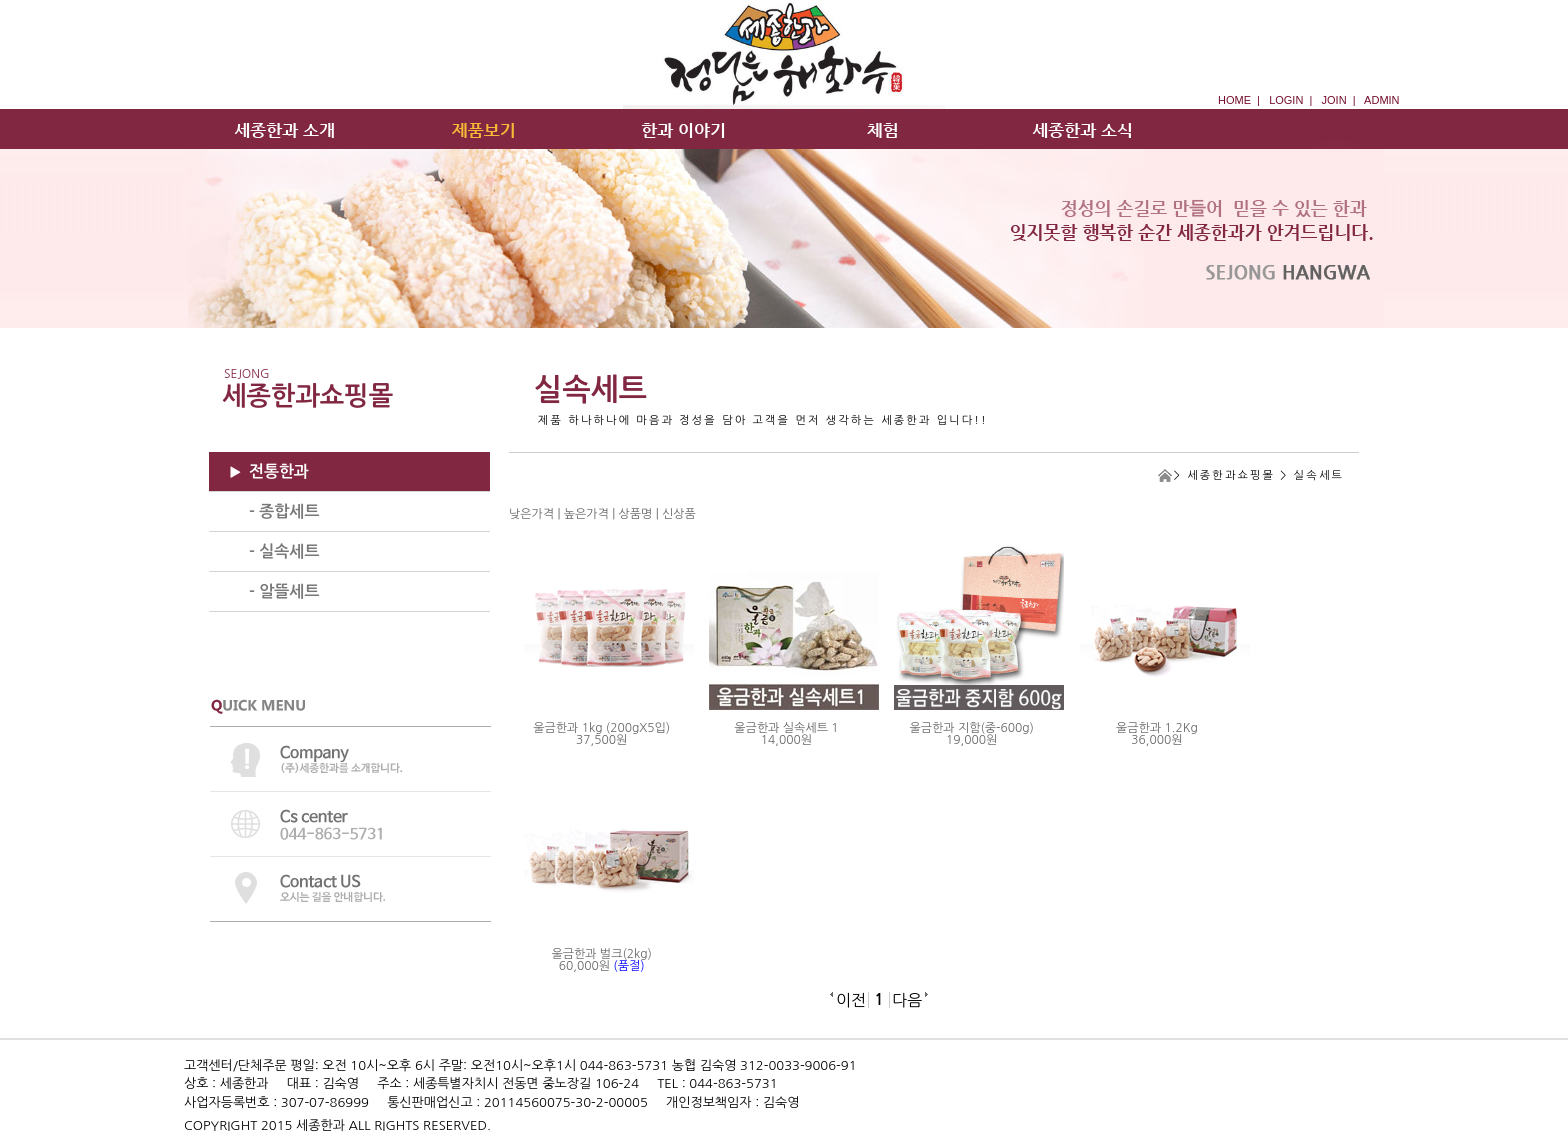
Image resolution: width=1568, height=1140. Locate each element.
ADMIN (1381, 100)
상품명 (636, 514)
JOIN (1334, 100)
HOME (1234, 100)
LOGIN (1286, 100)
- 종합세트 (284, 511)
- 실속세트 (284, 551)
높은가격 (586, 514)
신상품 (679, 514)
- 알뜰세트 (284, 591)
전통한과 (279, 471)
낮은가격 (531, 514)
